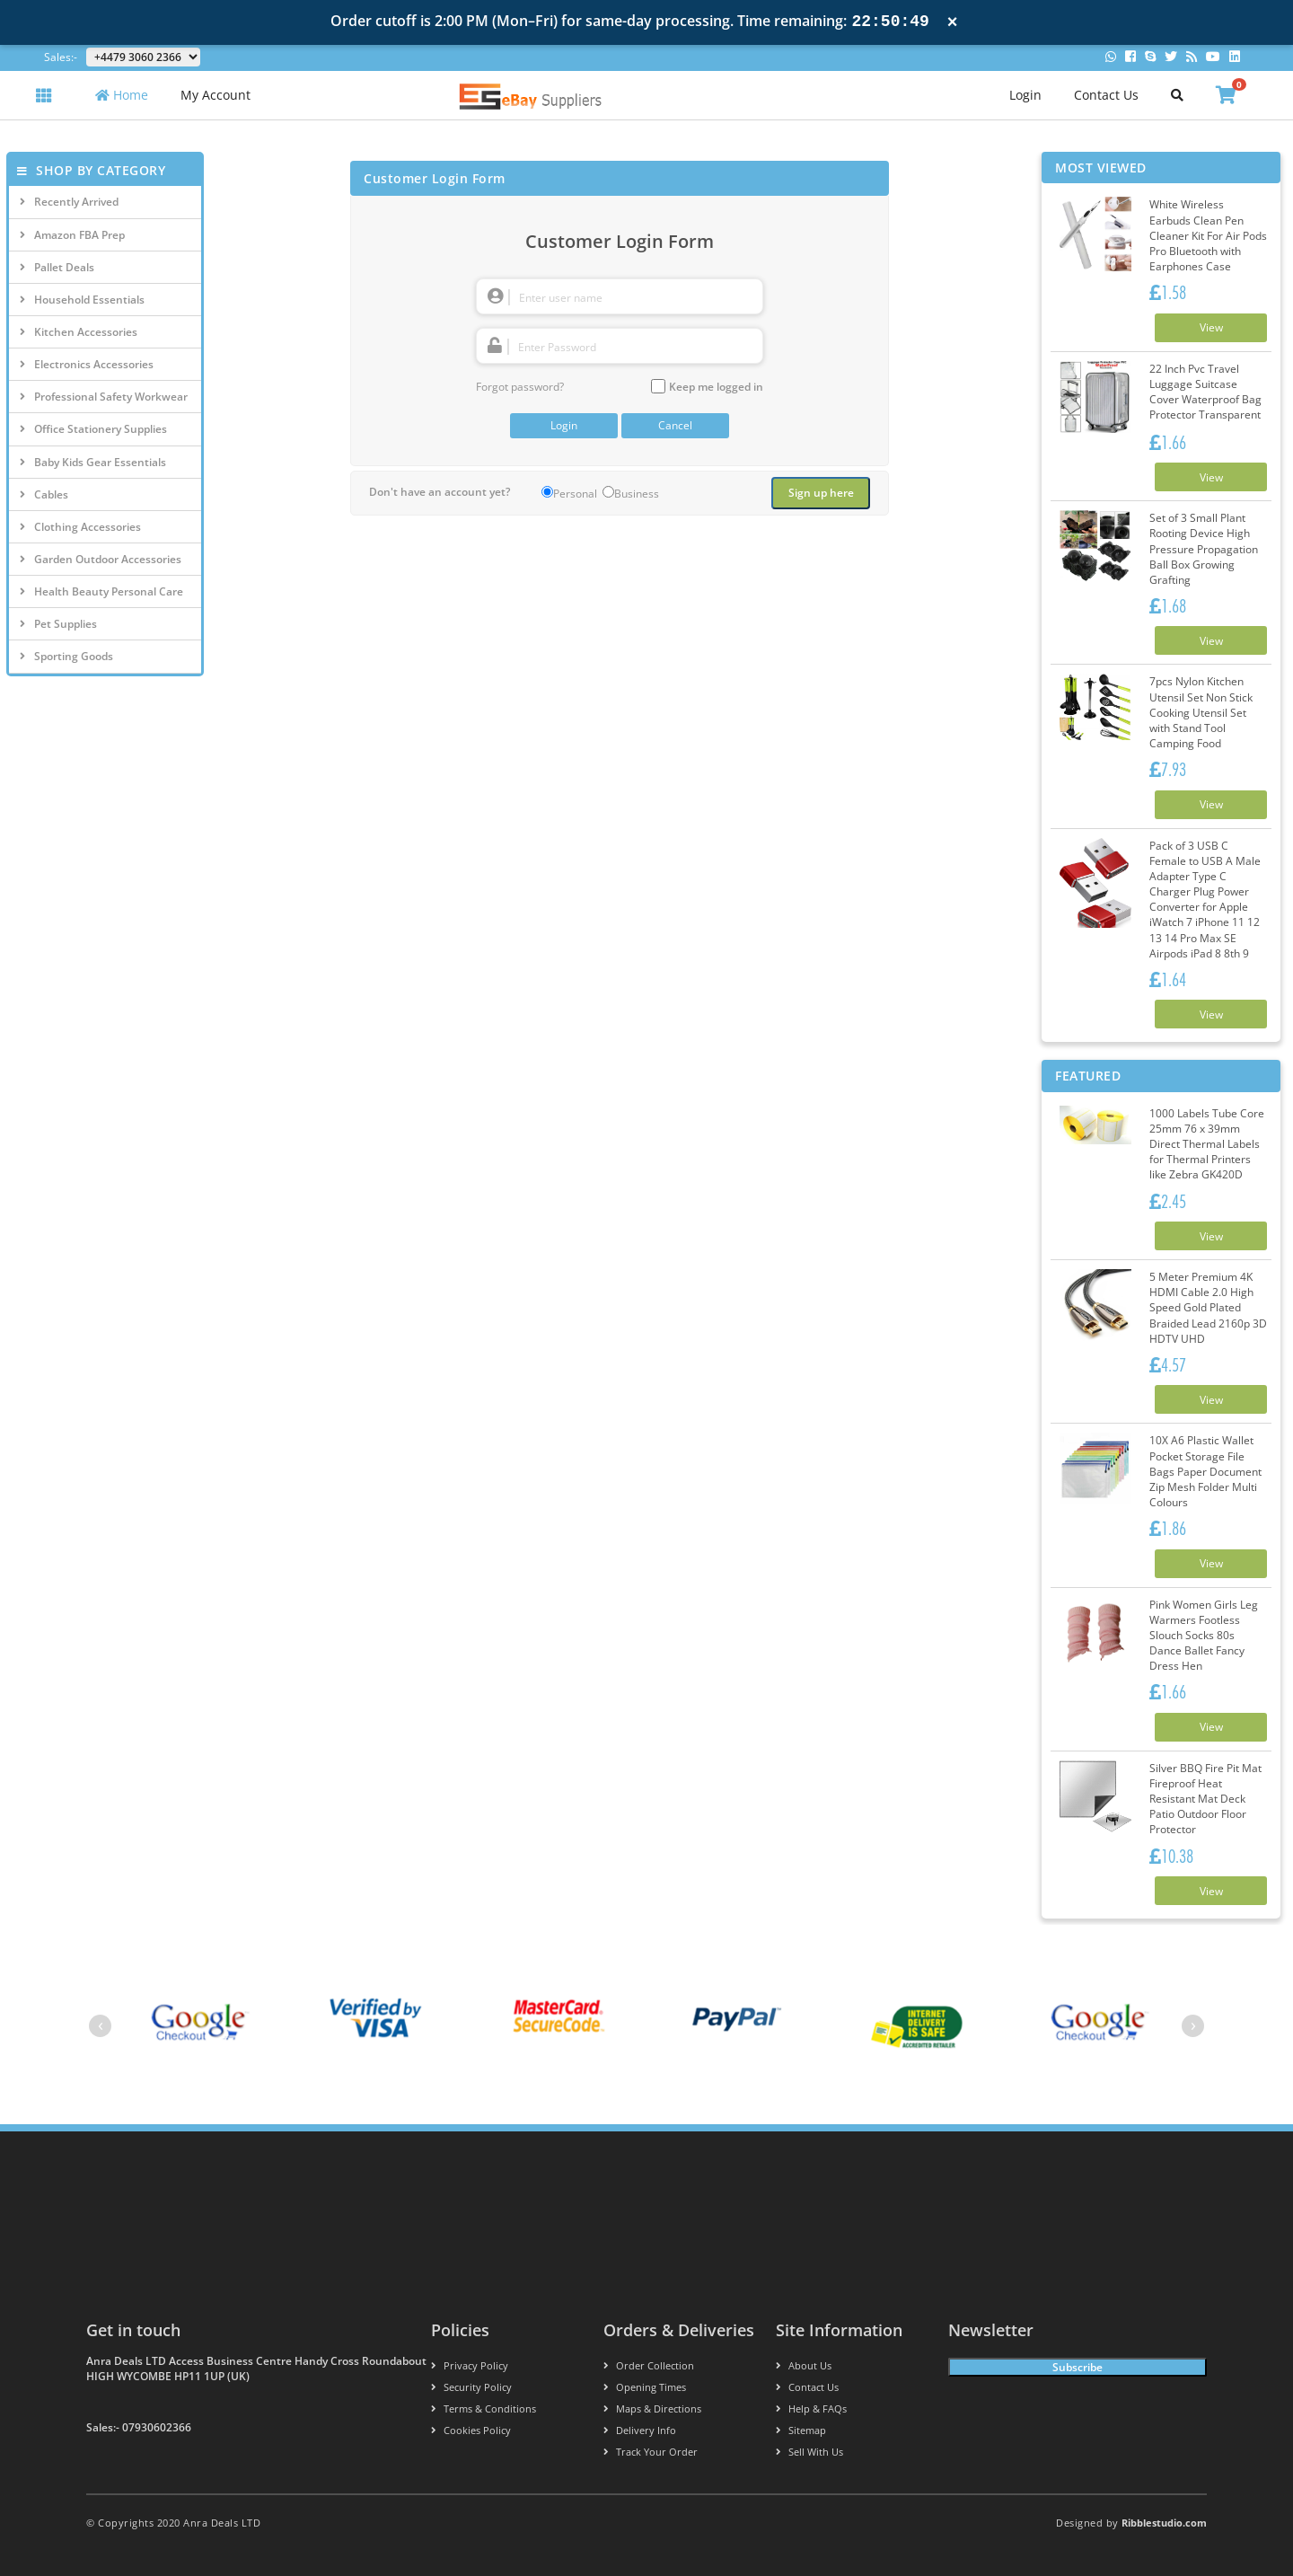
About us (803, 2365)
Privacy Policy (469, 2365)
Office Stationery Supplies (93, 429)
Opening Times (644, 2387)
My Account (215, 94)
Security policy (471, 2387)
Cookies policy (471, 2430)
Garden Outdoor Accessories (100, 559)
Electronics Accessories (87, 364)
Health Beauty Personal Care (101, 591)
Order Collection (648, 2365)
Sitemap (801, 2430)
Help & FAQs (811, 2408)
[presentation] (100, 2026)
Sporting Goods (66, 656)
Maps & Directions (652, 2408)
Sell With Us (809, 2451)
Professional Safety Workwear (104, 396)
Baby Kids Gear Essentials (93, 462)
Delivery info (639, 2430)
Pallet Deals (57, 267)
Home (121, 94)
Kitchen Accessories (78, 332)
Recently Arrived (69, 201)
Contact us (807, 2387)
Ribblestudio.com (1164, 2522)
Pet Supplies (58, 623)
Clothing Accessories (80, 526)
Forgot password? (520, 386)
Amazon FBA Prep (72, 235)
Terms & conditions (483, 2408)
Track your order (650, 2451)
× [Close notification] (952, 22)
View (1211, 327)
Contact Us (1106, 94)
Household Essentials (82, 299)
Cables (44, 494)
